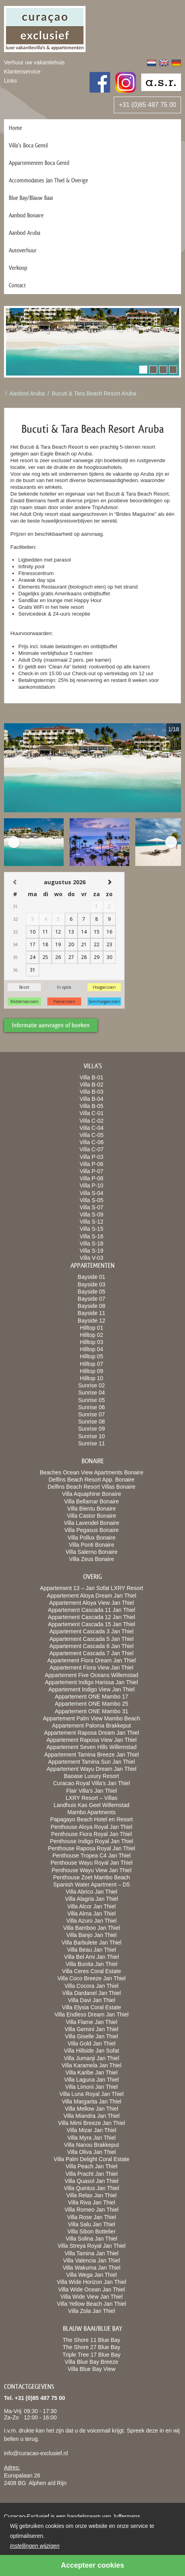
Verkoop (18, 267)
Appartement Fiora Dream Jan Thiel (91, 1660)
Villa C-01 (91, 1113)
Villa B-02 (91, 1084)
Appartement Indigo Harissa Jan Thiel (91, 1682)
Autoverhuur (23, 250)
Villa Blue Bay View (91, 2369)
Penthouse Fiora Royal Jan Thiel (91, 1834)
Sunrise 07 (91, 1414)
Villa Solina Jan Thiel (91, 2238)
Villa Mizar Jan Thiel (92, 2130)
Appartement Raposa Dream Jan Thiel (91, 1733)
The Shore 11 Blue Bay (92, 2340)
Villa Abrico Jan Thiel (91, 1891)
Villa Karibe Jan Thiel (91, 2072)
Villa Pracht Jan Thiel (92, 2174)
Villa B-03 (91, 1092)
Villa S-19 (91, 1250)
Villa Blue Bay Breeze (91, 2362)
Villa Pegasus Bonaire (91, 1530)
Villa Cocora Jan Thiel (91, 1986)
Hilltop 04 (91, 1349)
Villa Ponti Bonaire (91, 1545)
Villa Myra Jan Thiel (91, 2137)
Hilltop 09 (91, 1371)
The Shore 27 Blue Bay (92, 2347)
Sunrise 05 (91, 1400)
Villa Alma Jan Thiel (91, 1913)
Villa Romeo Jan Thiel (91, 2209)
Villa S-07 (91, 1207)
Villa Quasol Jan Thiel (92, 2181)
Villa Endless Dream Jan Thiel (92, 2014)
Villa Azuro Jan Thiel (91, 1920)
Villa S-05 (91, 1200)
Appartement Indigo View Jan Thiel (92, 1689)
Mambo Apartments (91, 1812)
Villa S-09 (91, 1214)
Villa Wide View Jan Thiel (91, 2296)
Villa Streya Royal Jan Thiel (92, 2246)
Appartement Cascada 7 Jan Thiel (91, 1653)
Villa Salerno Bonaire (92, 1552)
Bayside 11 (91, 1313)
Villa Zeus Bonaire (91, 1559)
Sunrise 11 (91, 1443)
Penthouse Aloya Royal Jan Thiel (91, 1827)
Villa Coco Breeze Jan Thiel (91, 1978)
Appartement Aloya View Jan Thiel (91, 1603)
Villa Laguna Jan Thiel (91, 2079)
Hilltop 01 (91, 1328)
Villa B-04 (91, 1099)
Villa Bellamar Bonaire (91, 1501)
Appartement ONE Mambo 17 (91, 1696)
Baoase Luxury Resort (91, 1776)
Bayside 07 (91, 1299)
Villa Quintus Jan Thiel (91, 2188)
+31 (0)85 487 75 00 (147, 104)
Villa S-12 (91, 1221)
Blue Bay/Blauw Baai (31, 197)
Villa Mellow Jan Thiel (91, 2108)
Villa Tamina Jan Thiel (91, 2253)
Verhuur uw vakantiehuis (34, 62)
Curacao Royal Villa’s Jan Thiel (91, 1783)
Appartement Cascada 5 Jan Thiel (91, 1639)
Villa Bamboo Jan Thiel (91, 1928)
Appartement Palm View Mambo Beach (91, 1718)
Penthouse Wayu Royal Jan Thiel (91, 1862)
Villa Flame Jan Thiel (91, 2022)
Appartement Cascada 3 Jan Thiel (91, 1631)
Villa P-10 (91, 1185)
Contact (17, 285)
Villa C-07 (91, 1149)
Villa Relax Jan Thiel (91, 2195)
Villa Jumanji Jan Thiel (91, 2058)
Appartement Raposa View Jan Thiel (92, 1740)
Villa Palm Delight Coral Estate (91, 2159)
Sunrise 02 (91, 1385)
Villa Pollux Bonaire (91, 1537)
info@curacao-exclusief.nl (36, 2453)
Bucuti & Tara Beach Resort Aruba (94, 393)
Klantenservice (22, 71)
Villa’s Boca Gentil (28, 145)
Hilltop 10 (91, 1378)
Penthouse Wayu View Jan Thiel (92, 1870)
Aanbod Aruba (24, 232)
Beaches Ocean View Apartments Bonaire (91, 1472)
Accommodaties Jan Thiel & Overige (48, 180)
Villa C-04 (91, 1128)
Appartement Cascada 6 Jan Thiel (91, 1646)
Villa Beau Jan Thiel (91, 1950)
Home (15, 128)
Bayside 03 (91, 1284)
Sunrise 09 (91, 1429)
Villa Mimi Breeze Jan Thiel (91, 2123)
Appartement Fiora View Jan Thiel (91, 1667)
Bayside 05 (91, 1291)
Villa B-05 (91, 1106)
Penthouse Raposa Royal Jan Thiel (91, 1848)
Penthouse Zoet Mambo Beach (91, 1877)
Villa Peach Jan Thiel (91, 2166)
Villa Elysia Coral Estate (91, 2007)
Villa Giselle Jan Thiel (91, 2036)
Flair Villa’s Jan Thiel (91, 1791)
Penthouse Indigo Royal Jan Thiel (91, 1841)
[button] (143, 370)
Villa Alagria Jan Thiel (91, 1899)
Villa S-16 (91, 1236)
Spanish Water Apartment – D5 (91, 1884)
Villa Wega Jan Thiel (91, 2275)
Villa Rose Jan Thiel (91, 2217)
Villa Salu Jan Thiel (91, 2224)
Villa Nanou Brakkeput (91, 2145)
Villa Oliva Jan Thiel (91, 2152)
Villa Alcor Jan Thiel (91, 1906)
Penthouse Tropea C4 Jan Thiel (92, 1855)
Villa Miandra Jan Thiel (91, 2116)
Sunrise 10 (91, 1436)
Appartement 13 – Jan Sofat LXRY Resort (91, 1588)
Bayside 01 (91, 1277)
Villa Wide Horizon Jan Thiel (92, 2282)
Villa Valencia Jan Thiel (91, 2260)
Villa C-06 (91, 1142)
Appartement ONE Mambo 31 (91, 1711)
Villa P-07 (91, 1171)
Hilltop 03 (91, 1342)
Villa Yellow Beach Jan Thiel (91, 2304)
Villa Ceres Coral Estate (91, 1971)
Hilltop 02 (91, 1335)
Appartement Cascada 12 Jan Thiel (91, 1617)
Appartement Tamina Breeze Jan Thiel (91, 1754)
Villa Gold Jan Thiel (91, 2043)
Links (10, 80)
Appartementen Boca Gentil (39, 163)
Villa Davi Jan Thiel (91, 2000)
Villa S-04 (91, 1193)
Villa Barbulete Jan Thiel (91, 1942)
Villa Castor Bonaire (91, 1516)
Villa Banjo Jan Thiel (91, 1935)
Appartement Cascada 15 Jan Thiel (91, 1624)
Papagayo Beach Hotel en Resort (91, 1819)
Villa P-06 (91, 1164)
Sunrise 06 (91, 1407)
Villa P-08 (91, 1178)
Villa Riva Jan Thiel (91, 2202)
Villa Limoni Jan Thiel (91, 2087)
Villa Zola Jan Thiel (91, 2311)
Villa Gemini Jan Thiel (92, 2029)
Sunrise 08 (91, 1421)
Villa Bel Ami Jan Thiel (91, 1957)
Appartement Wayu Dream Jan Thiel (91, 1769)
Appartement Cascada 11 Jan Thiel (91, 1610)
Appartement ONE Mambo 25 (91, 1704)
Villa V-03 (91, 1258)
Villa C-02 (91, 1121)
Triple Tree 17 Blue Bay (91, 2354)
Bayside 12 (91, 1320)
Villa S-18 (91, 1243)
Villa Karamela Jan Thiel (91, 2065)
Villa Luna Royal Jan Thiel (91, 2094)
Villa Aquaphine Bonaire (91, 1494)
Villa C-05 (91, 1135)
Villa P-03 (91, 1157)
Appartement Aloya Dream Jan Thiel (91, 1595)
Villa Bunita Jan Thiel (91, 1964)
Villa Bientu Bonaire (91, 1508)
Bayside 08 (91, 1306)
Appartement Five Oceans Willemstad (91, 1675)
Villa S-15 (91, 1229)
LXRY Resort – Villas (91, 1798)
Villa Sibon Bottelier (91, 2231)
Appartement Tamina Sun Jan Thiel (91, 1762)
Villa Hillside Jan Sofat (91, 2050)
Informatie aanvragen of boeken (51, 1025)
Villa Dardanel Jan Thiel (91, 1993)
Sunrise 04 (91, 1392)
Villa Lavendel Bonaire (91, 1523)
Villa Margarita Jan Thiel (91, 2101)
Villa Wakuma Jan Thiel (91, 2267)
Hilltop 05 (91, 1356)
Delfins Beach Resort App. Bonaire (91, 1479)
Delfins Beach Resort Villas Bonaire (92, 1487)
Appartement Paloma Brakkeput (91, 1725)
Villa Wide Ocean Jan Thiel (91, 2289)
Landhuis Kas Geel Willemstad (92, 1805)
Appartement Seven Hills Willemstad (91, 1747)
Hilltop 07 (91, 1364)
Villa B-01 (91, 1077)
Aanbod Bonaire (26, 215)
